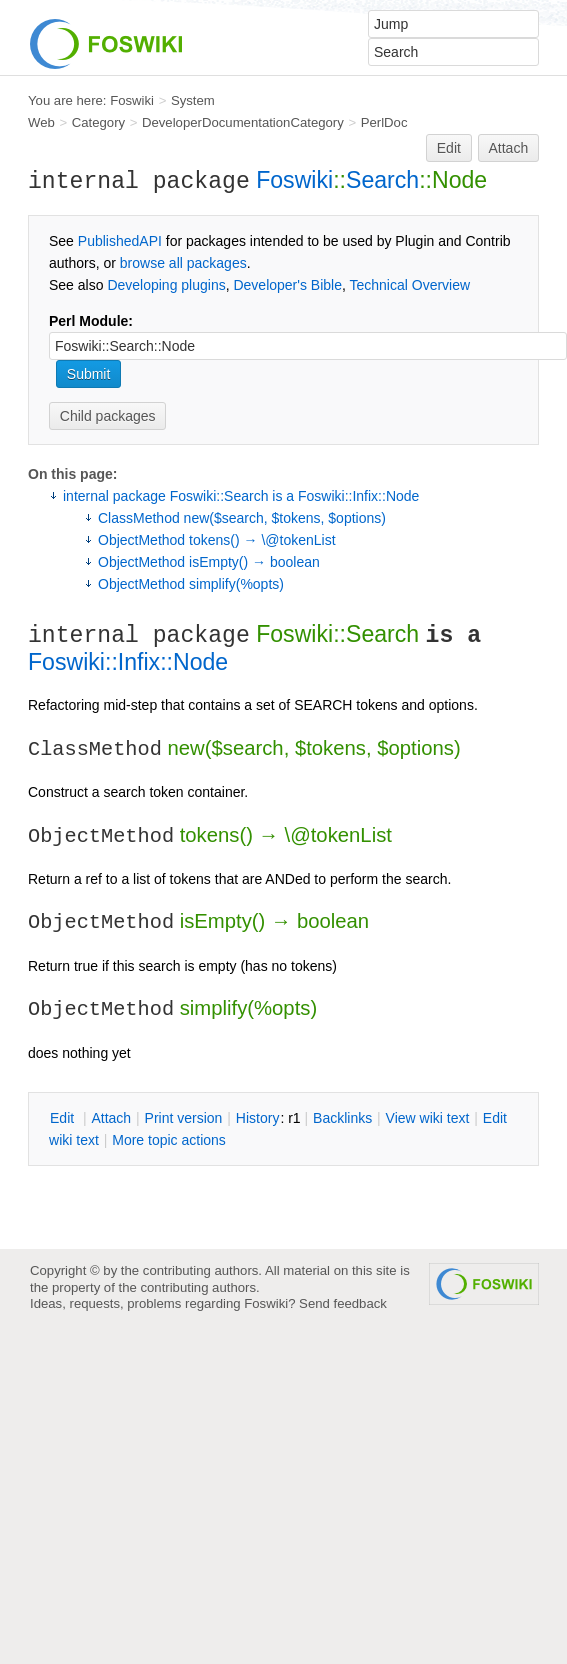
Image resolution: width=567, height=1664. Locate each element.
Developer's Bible (287, 285)
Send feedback (343, 1303)
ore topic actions (169, 1140)
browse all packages (183, 263)
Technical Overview (410, 285)
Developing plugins (166, 285)
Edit (449, 148)
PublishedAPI (120, 241)
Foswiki (132, 100)
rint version (184, 1118)
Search (382, 180)
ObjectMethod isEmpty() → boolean (209, 562)
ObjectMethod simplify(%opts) (191, 584)
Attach (509, 148)
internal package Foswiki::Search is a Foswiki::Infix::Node (241, 496)
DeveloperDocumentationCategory (243, 122)
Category (98, 122)
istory (258, 1118)
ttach (111, 1118)
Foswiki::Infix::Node (128, 662)
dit (64, 1118)
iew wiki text (428, 1118)
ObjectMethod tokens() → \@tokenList (217, 540)
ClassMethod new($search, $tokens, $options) (242, 518)
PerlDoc (384, 122)
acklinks (342, 1118)
